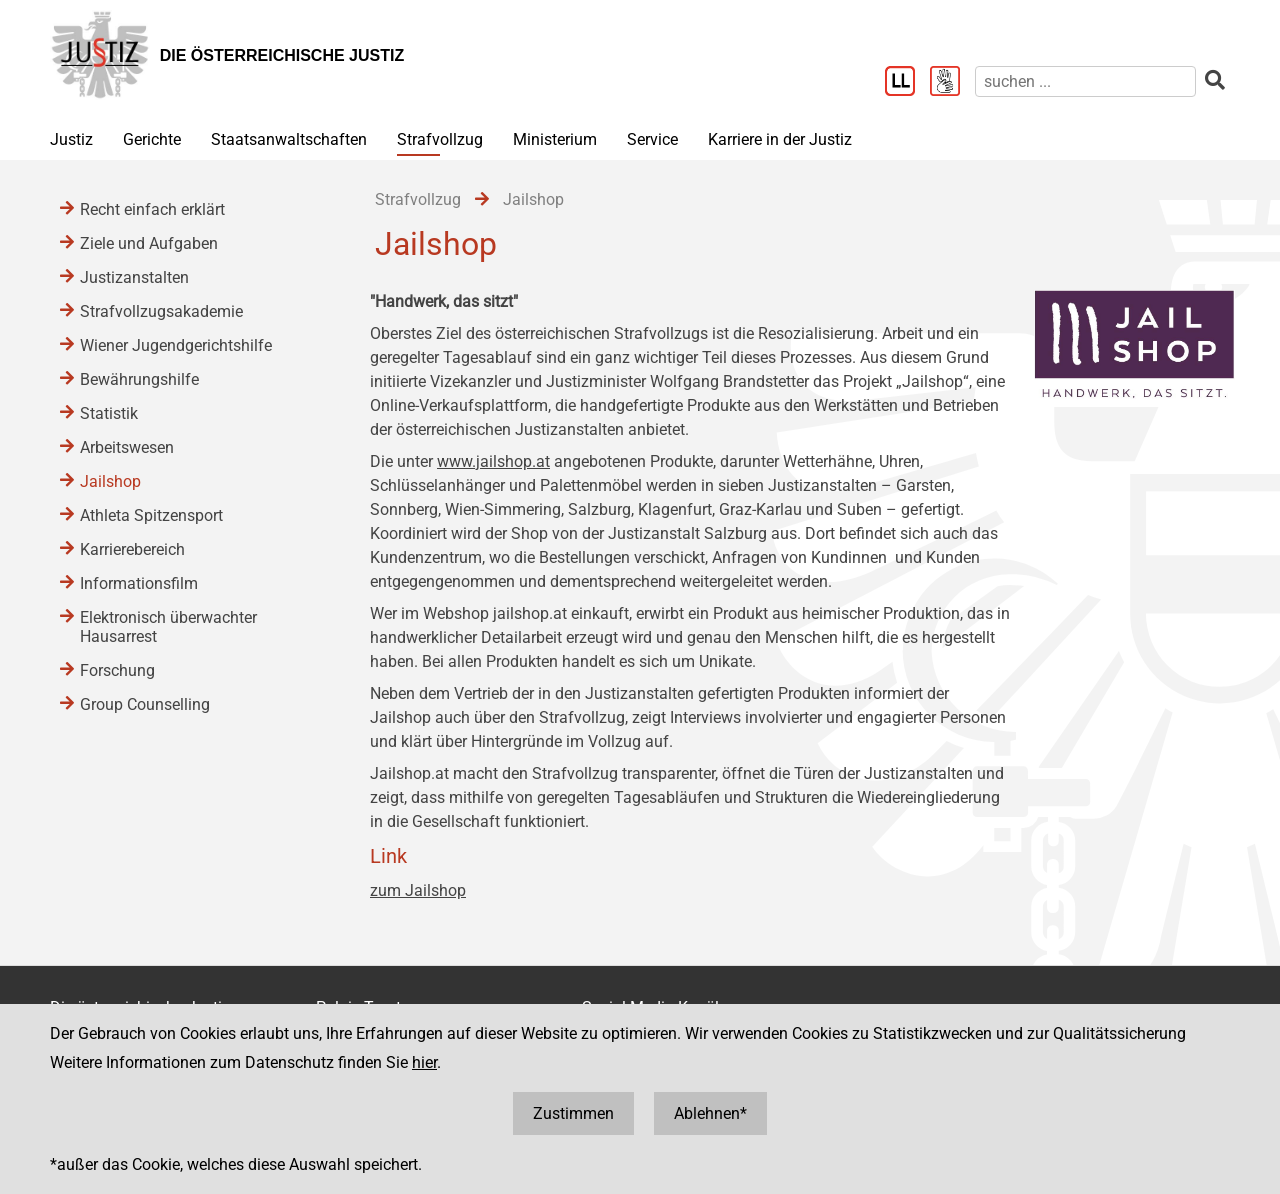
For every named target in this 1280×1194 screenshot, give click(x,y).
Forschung (117, 670)
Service (652, 139)
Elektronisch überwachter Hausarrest (168, 627)
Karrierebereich (132, 549)
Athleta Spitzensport (151, 515)
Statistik (109, 413)
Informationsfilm (139, 583)
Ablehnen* (710, 1113)
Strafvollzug (440, 139)
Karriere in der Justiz (780, 139)
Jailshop (110, 481)
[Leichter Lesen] (907, 83)
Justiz (71, 139)
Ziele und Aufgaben (149, 243)
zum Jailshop (418, 890)
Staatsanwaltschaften (289, 139)
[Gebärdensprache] (952, 83)
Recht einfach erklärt (152, 209)
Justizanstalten (134, 277)
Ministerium (555, 139)
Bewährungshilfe (139, 379)
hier (424, 1062)
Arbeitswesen (127, 447)
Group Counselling (145, 704)
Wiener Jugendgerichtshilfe (176, 345)
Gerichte (152, 139)
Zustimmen (573, 1113)
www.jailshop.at (493, 461)
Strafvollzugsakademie (161, 311)
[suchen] (1085, 81)
